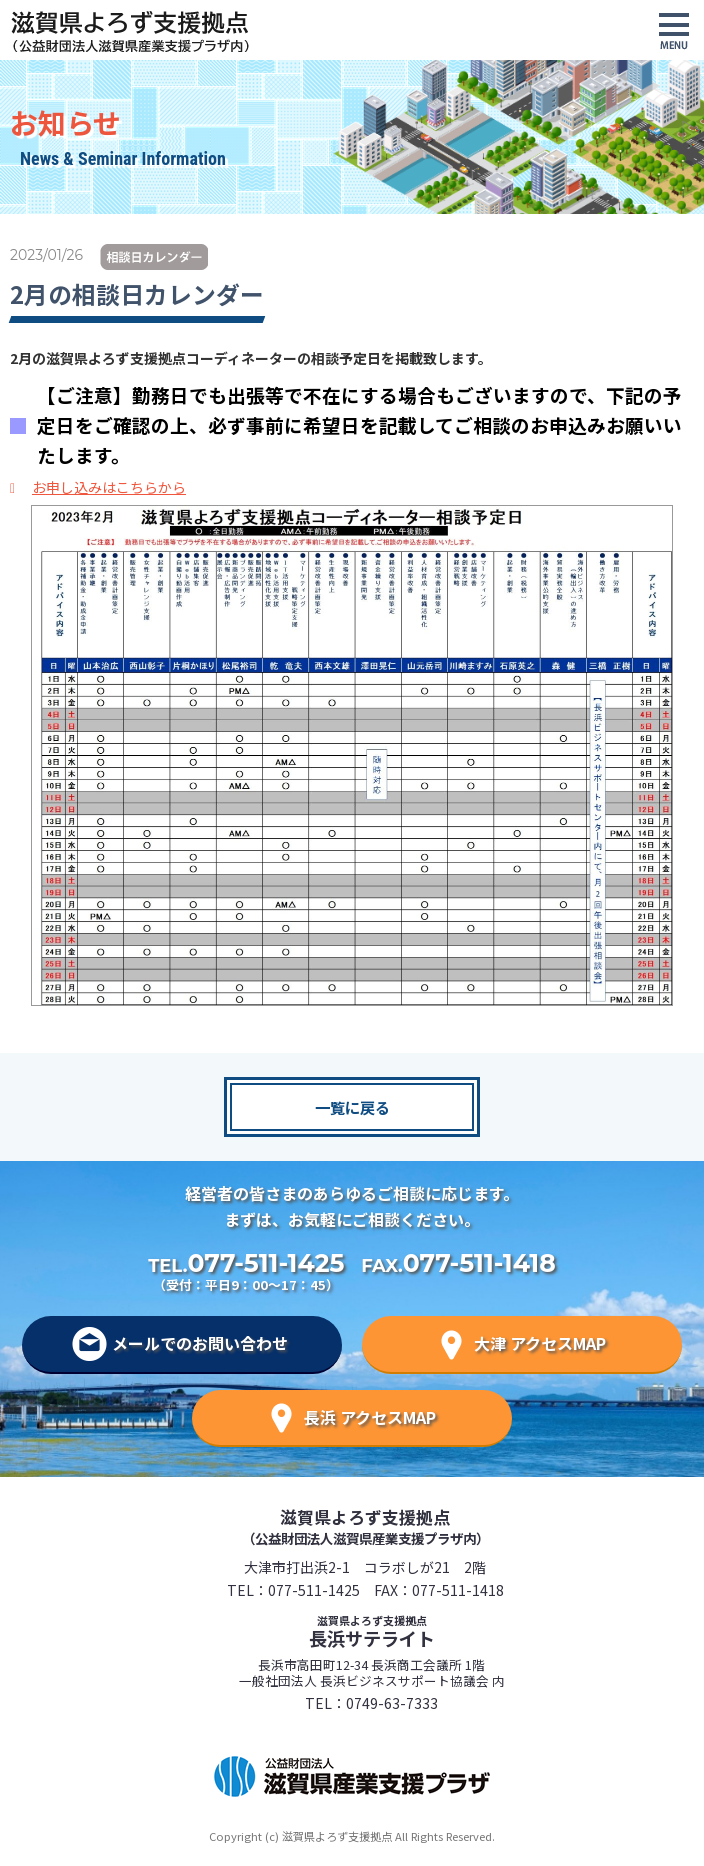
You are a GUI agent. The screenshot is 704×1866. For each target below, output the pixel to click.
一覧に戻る (352, 1107)
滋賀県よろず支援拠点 (365, 1525)
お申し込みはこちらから (109, 487)
